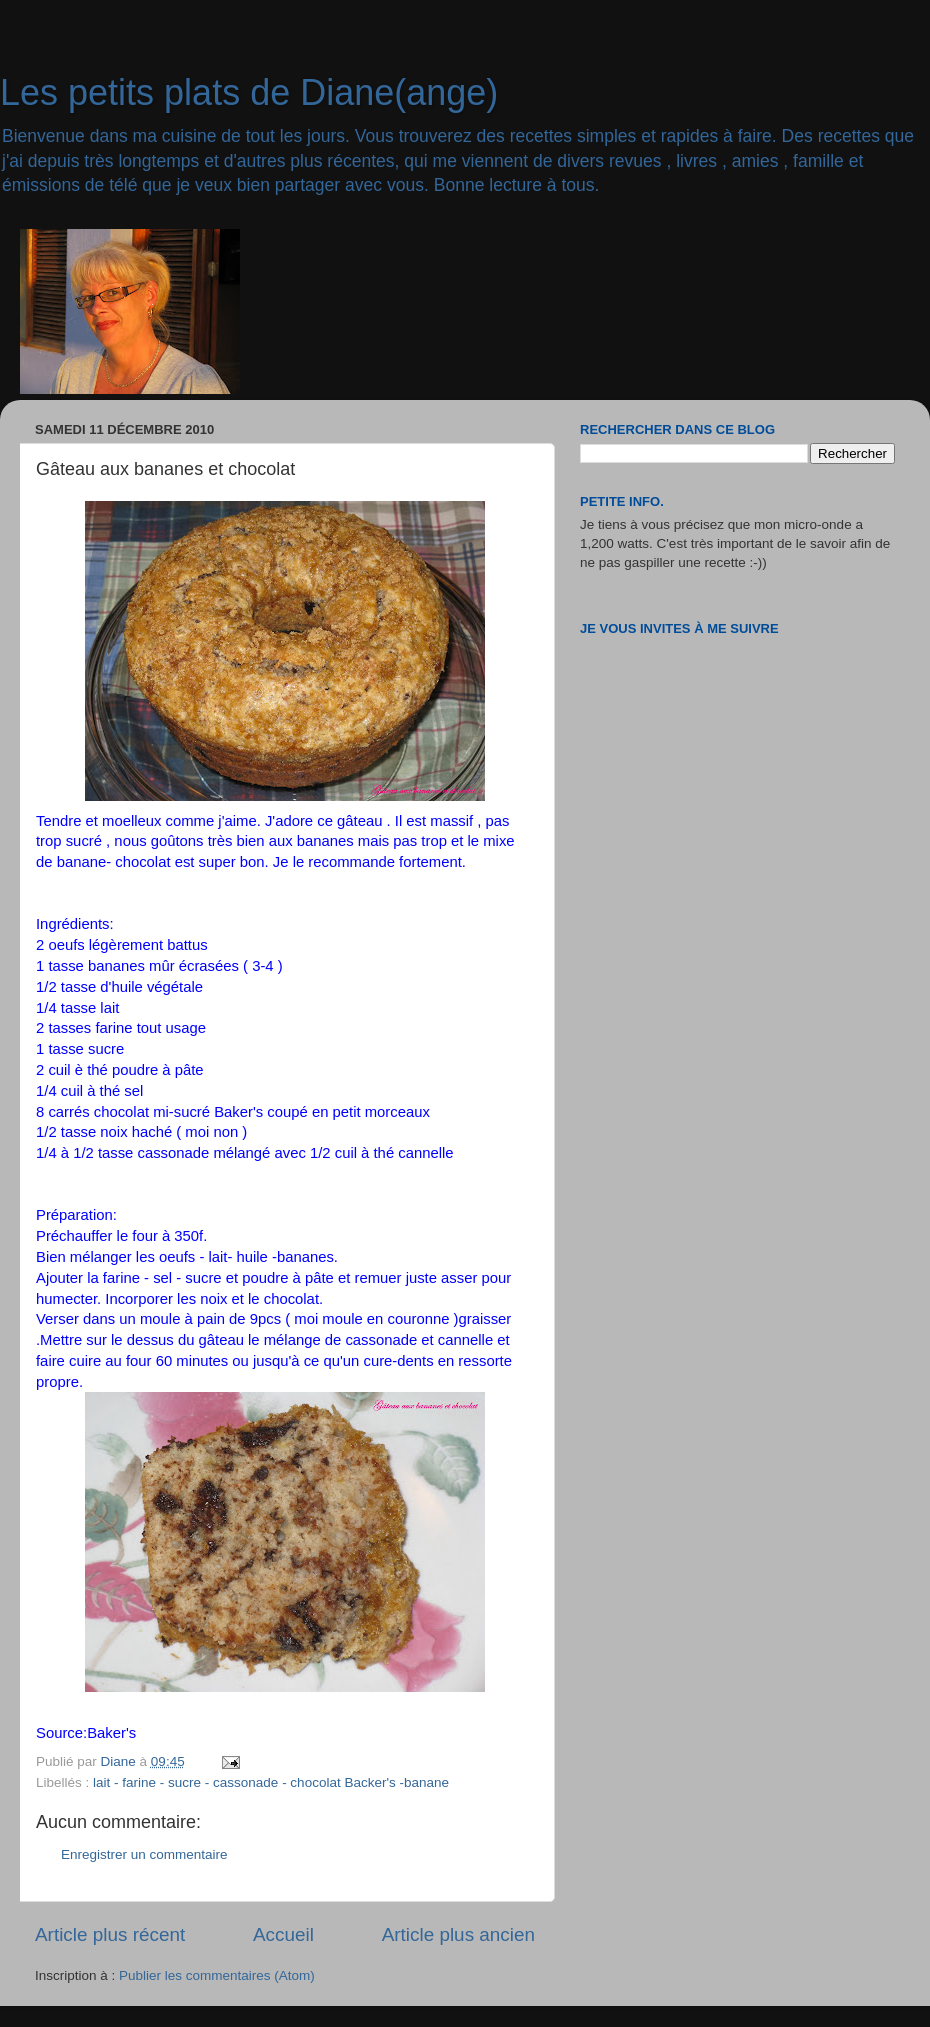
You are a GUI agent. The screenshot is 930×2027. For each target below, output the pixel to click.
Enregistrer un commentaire (144, 1854)
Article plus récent (110, 1934)
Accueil (283, 1934)
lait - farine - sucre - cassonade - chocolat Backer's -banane (271, 1782)
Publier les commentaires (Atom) (217, 1975)
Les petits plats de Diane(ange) (249, 92)
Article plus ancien (458, 1934)
